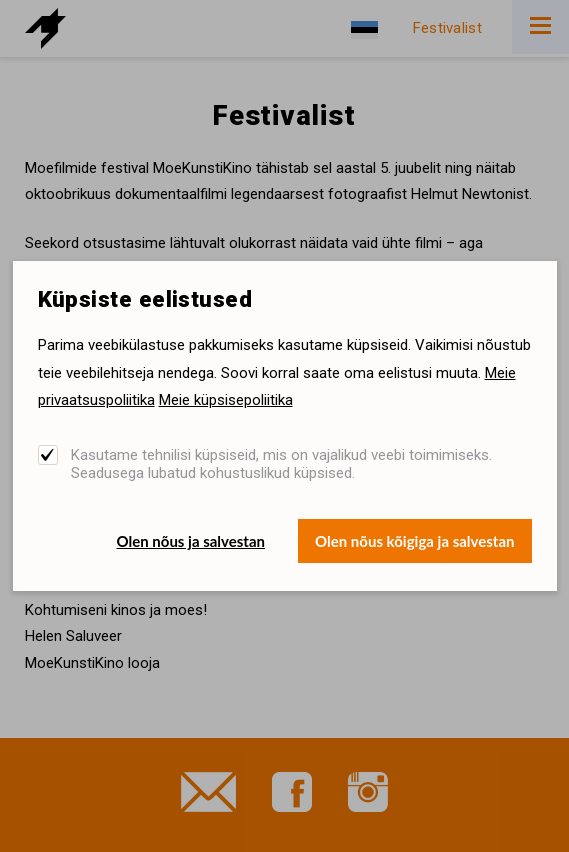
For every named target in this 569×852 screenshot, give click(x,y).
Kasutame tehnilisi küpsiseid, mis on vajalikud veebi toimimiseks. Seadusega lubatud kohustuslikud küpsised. (281, 464)
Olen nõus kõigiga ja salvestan (415, 541)
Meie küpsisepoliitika (226, 400)
